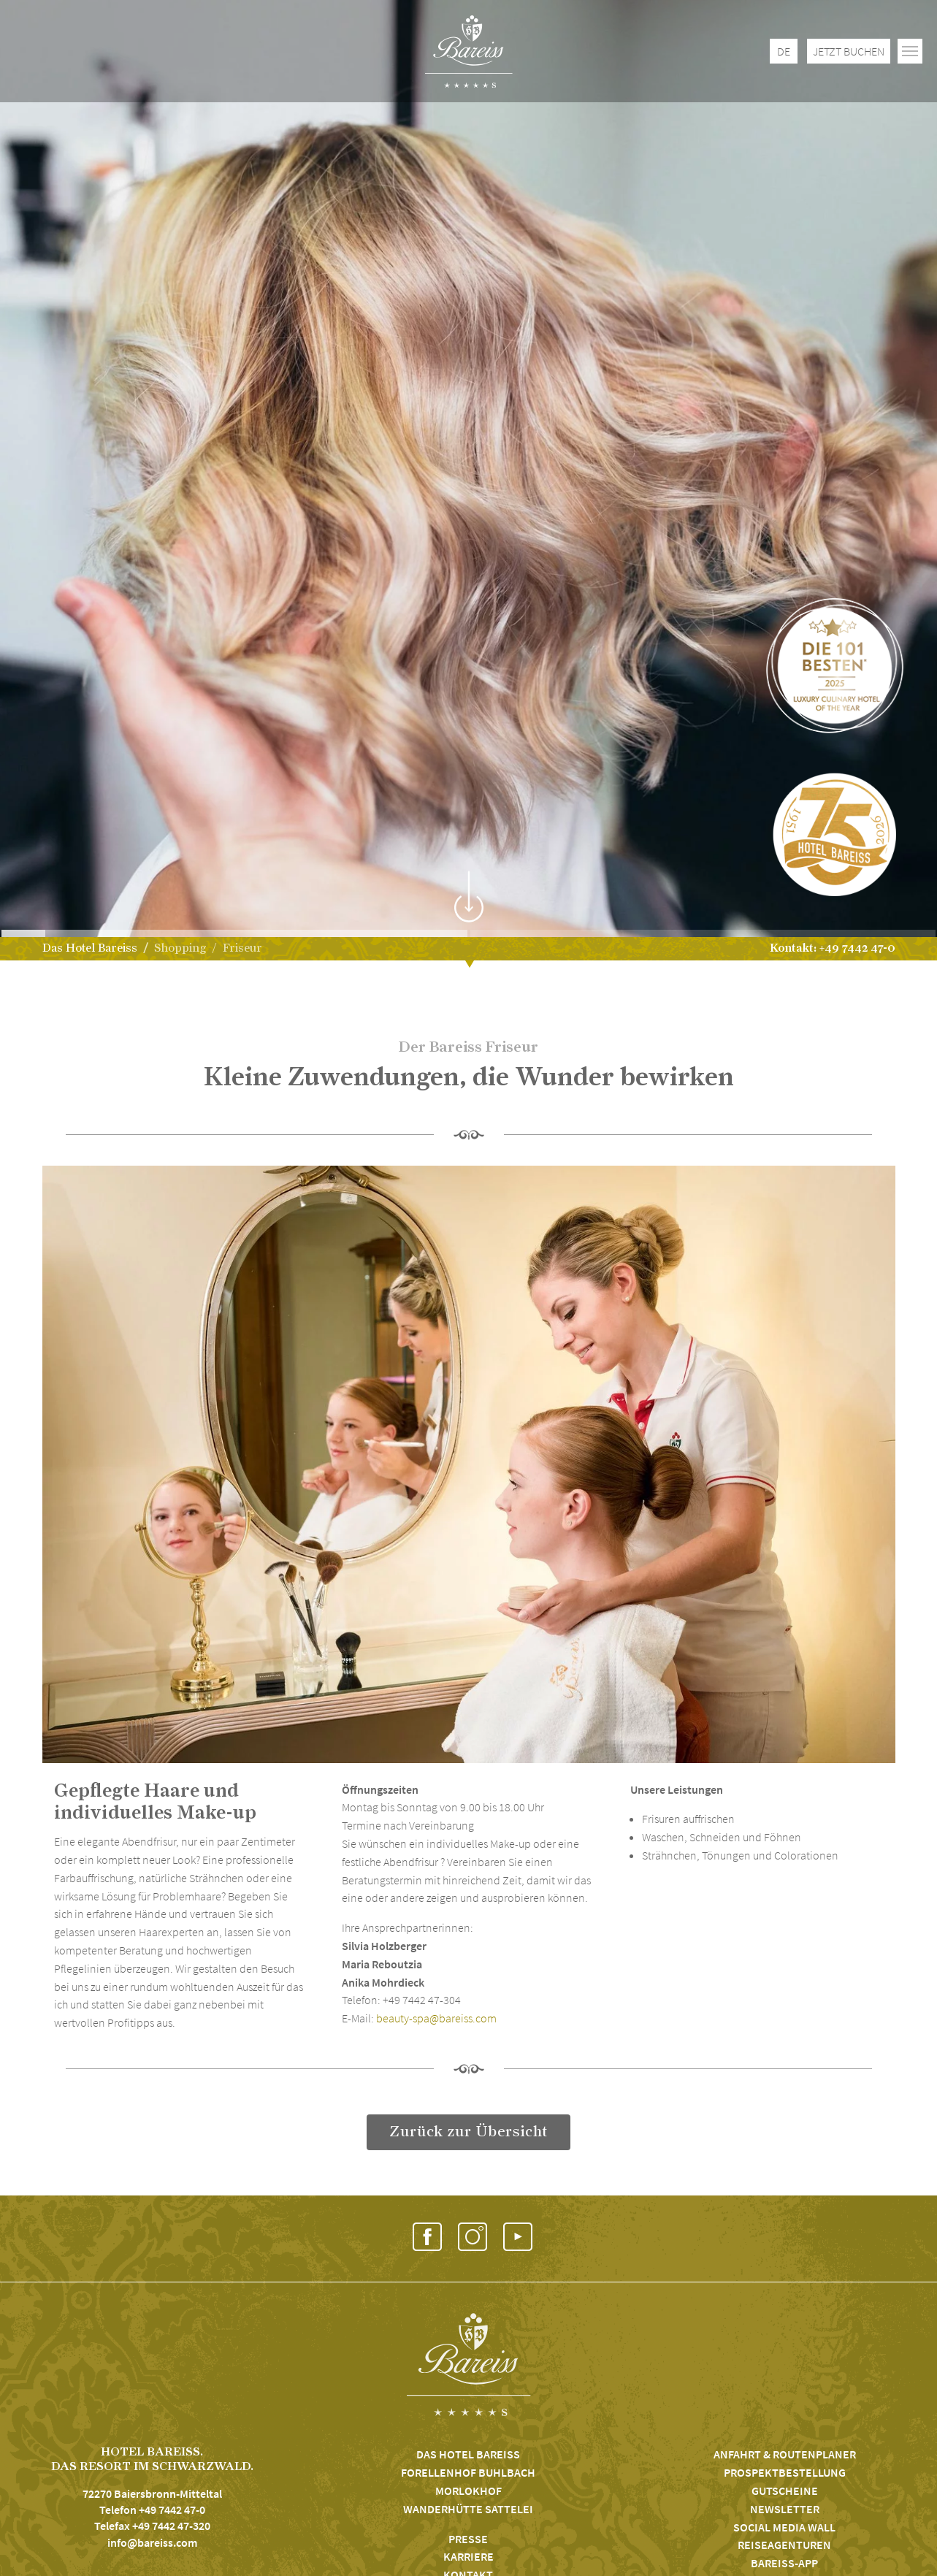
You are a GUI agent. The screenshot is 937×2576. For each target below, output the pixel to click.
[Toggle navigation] (910, 51)
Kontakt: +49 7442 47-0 (832, 948)
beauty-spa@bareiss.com (436, 2018)
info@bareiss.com (152, 2542)
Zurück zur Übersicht (468, 2131)
